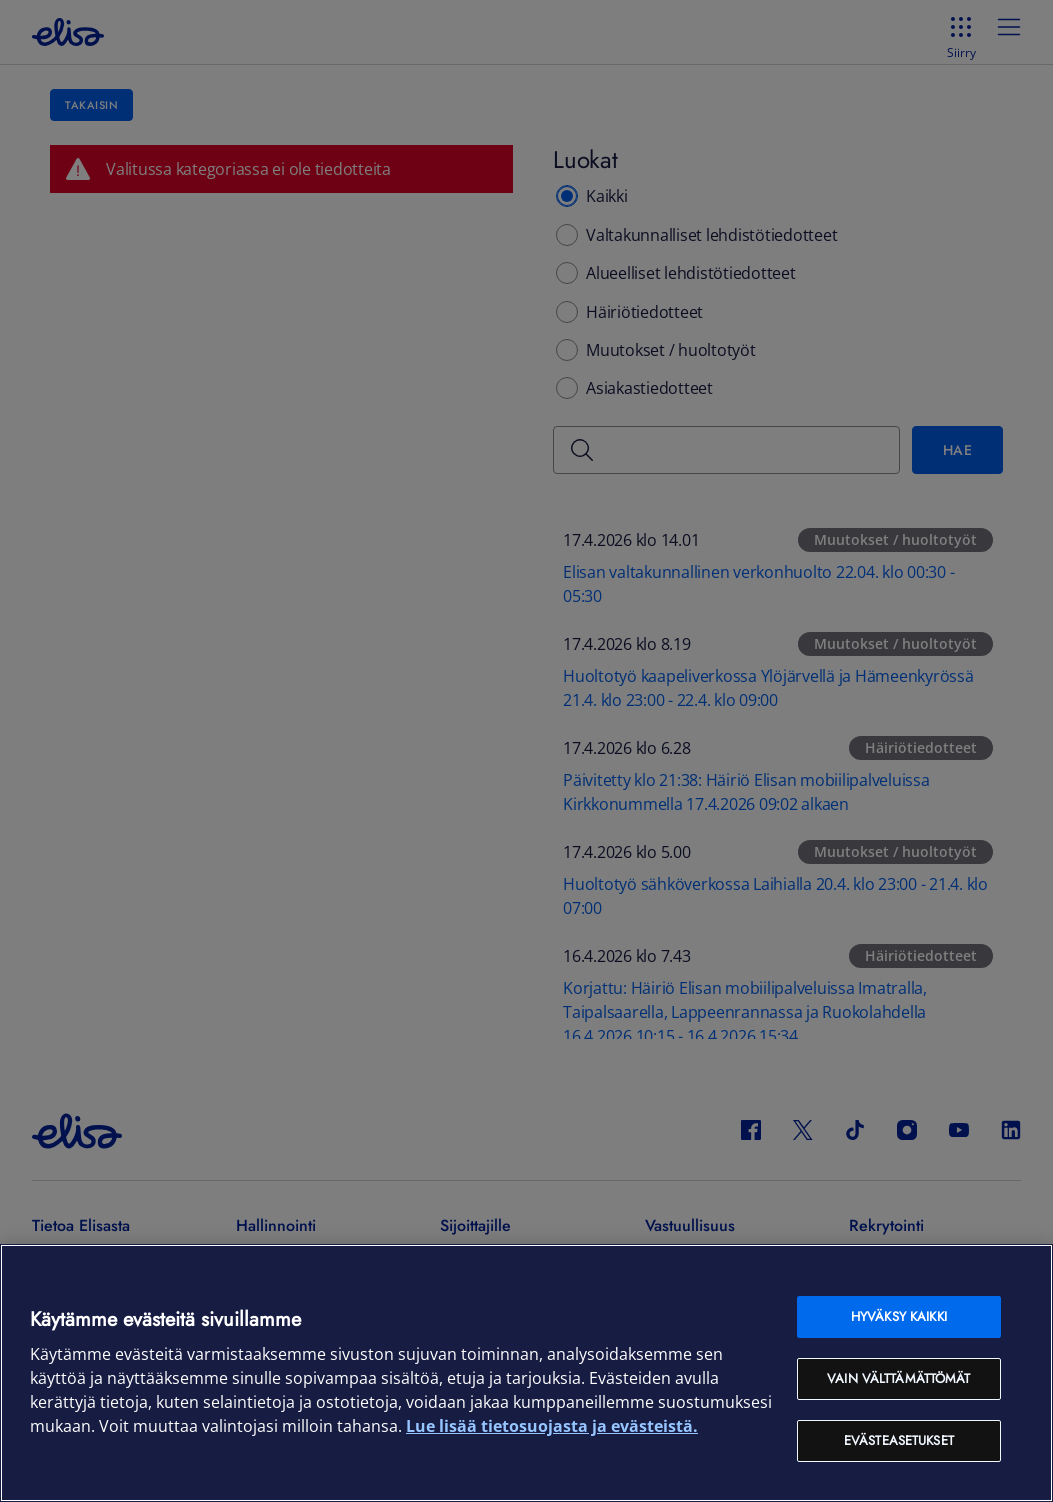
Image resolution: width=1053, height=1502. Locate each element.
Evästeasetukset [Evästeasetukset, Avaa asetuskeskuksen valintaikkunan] (899, 1440)
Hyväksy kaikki (899, 1316)
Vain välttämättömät (898, 1378)
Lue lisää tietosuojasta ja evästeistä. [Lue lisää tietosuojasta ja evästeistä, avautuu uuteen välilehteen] (552, 1426)
